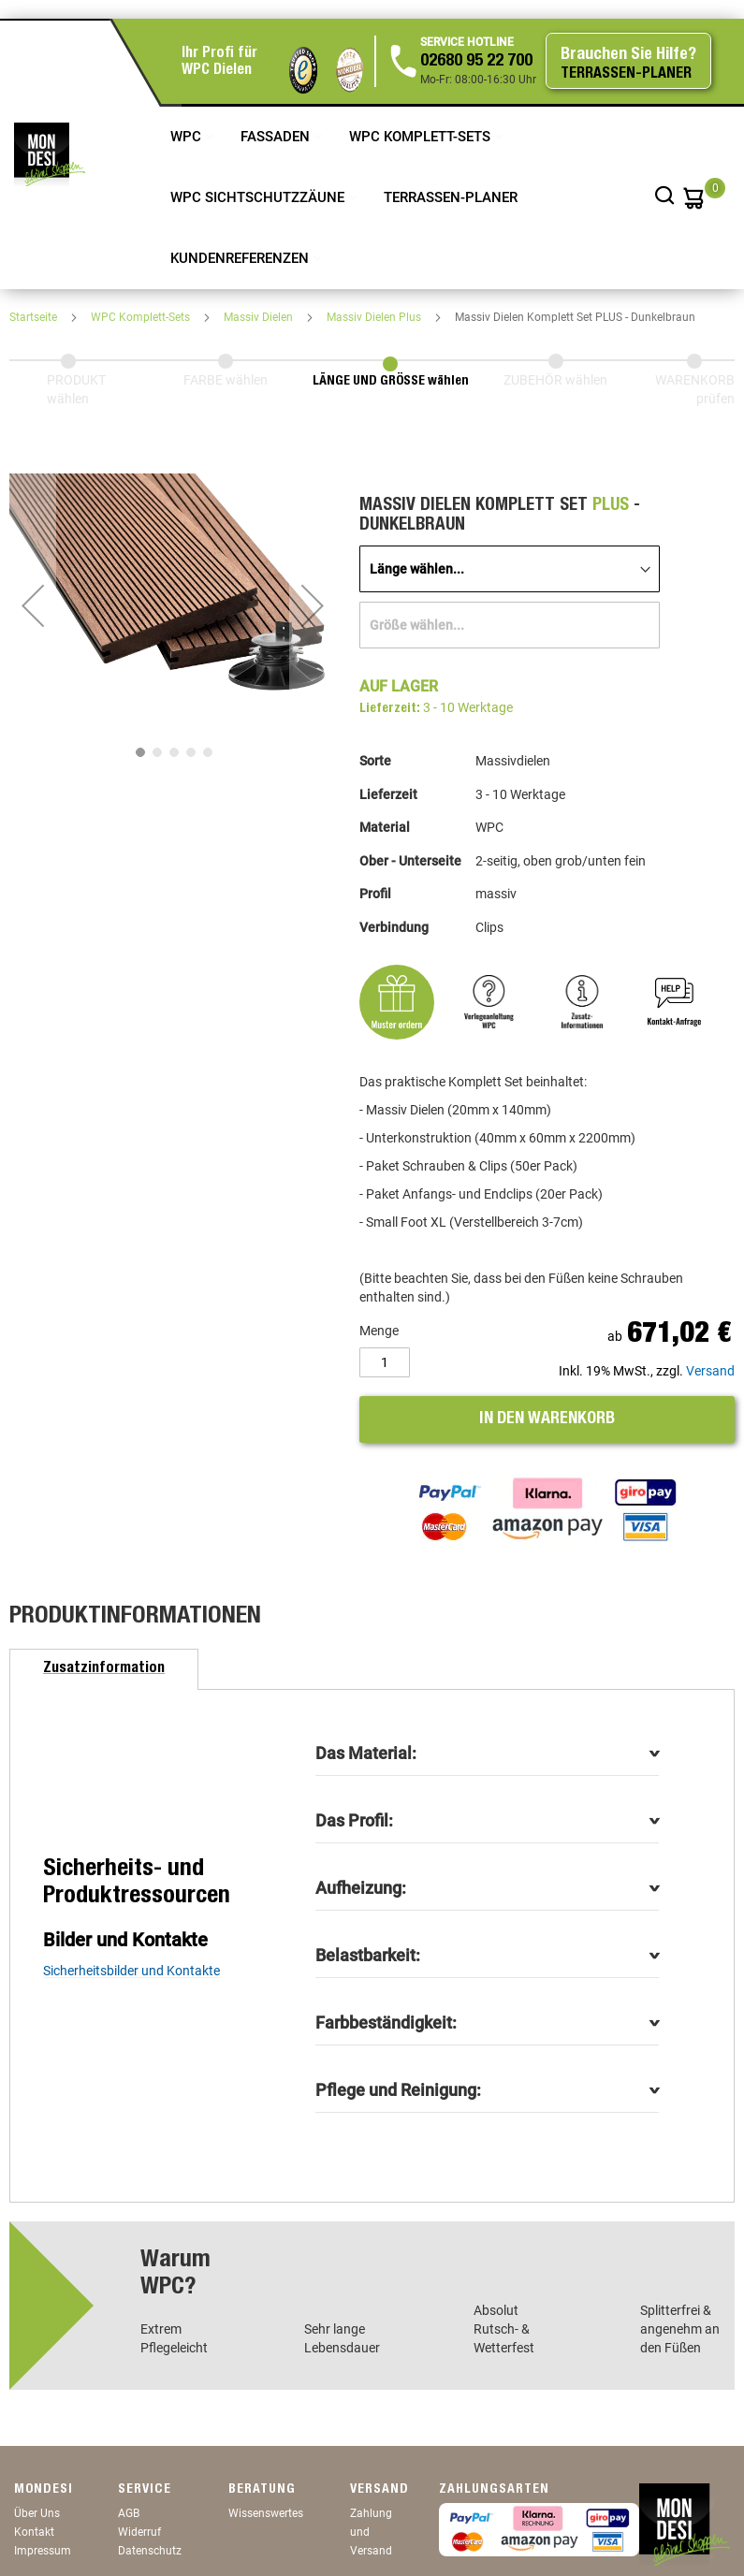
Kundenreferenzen (241, 258)
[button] (32, 604)
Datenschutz (150, 2550)
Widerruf (139, 2532)
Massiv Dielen (260, 317)
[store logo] (49, 154)
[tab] (103, 1669)
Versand (710, 1370)
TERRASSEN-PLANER (451, 197)
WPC (187, 136)
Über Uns (37, 2513)
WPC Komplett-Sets (421, 136)
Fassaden (277, 136)
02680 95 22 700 (476, 61)
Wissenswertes (265, 2513)
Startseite (34, 317)
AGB (128, 2513)
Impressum (42, 2550)
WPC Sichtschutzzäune (259, 197)
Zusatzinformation (104, 1669)
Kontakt (34, 2532)
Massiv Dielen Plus (375, 317)
